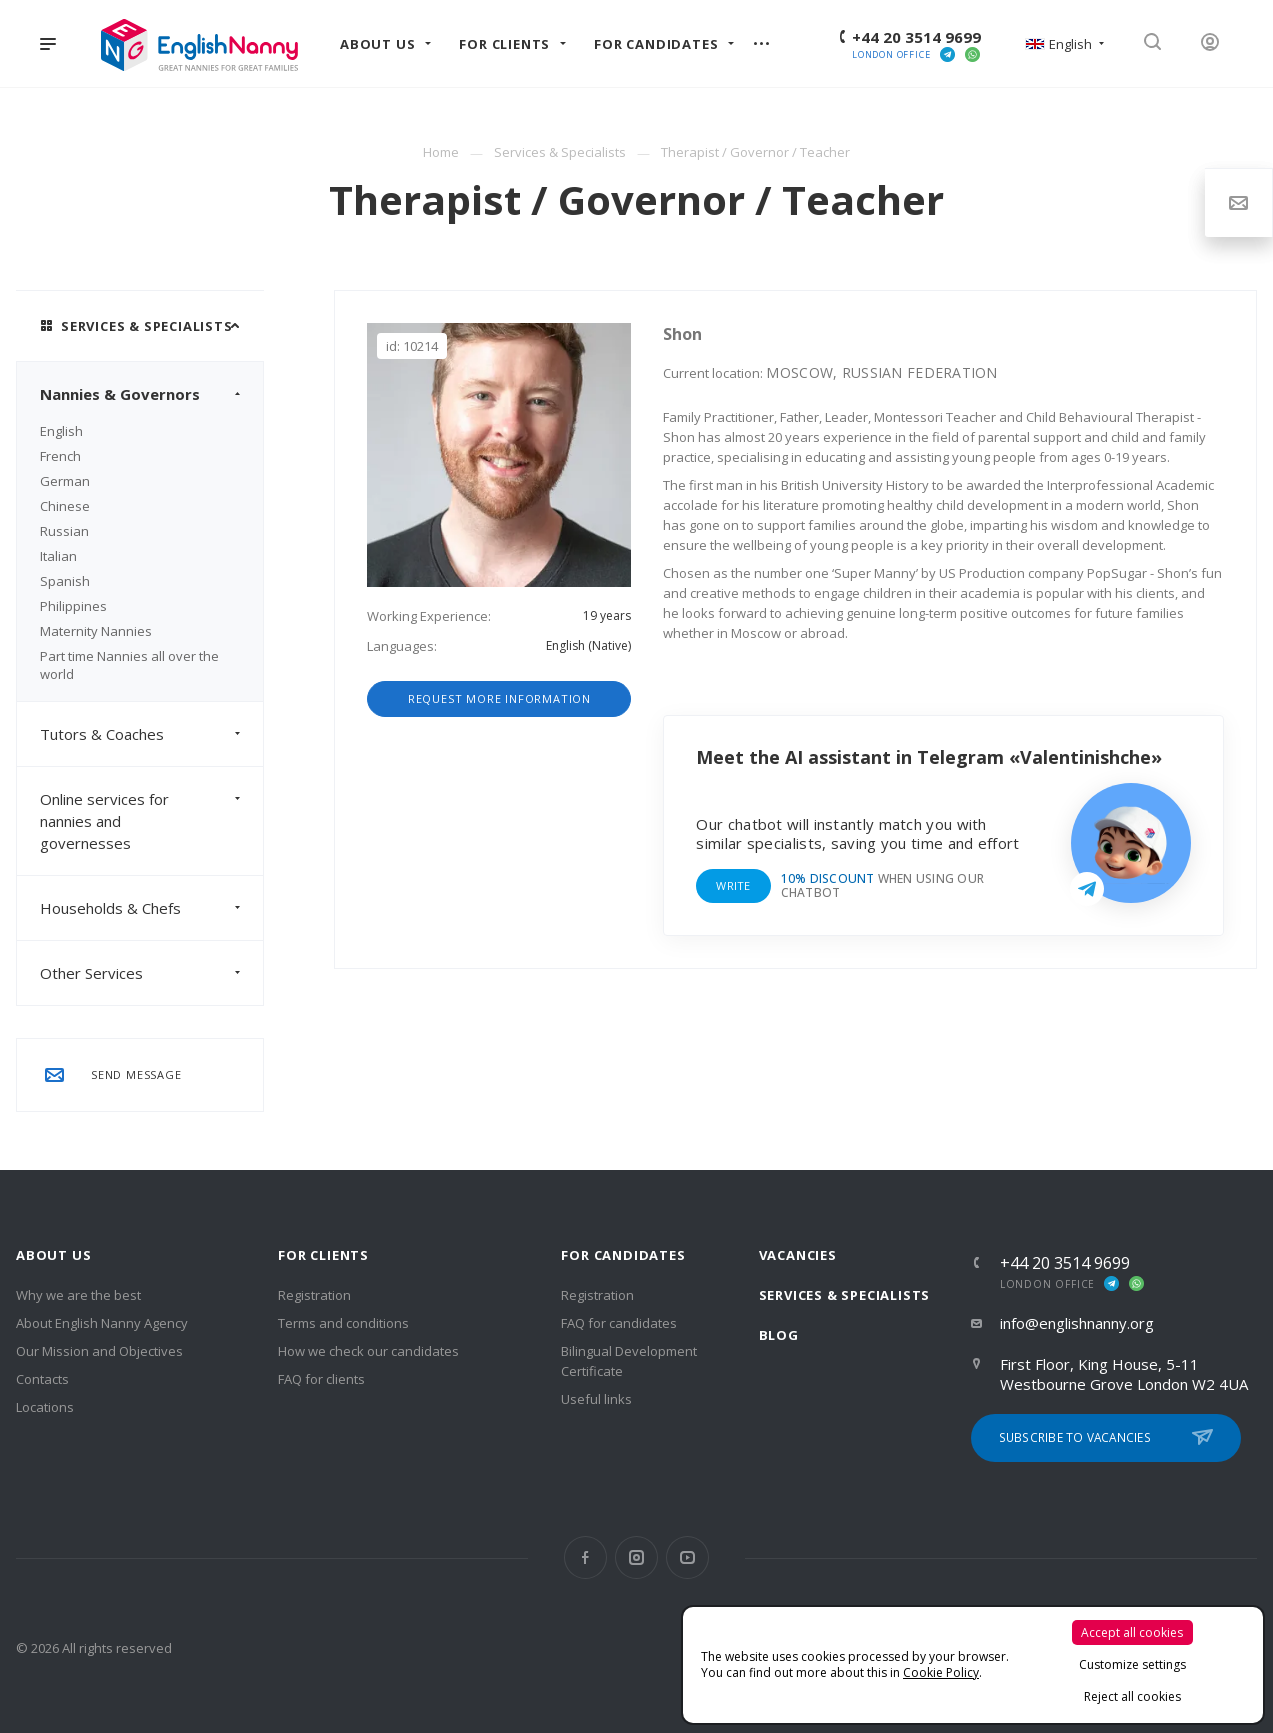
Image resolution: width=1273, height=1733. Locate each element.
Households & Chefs (151, 908)
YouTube (687, 1557)
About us (53, 1255)
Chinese (65, 506)
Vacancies (798, 1255)
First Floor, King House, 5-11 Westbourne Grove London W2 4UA (1124, 1374)
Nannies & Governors (151, 394)
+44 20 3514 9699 (916, 37)
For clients (323, 1255)
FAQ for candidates (619, 1323)
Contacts (42, 1379)
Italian (58, 556)
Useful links (596, 1399)
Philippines (73, 606)
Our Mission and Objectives (99, 1351)
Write (733, 885)
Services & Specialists (845, 1295)
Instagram (636, 1557)
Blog (779, 1335)
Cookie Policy (941, 1672)
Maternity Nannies (96, 631)
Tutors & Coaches (151, 734)
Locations (45, 1407)
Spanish (65, 581)
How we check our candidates (368, 1351)
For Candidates (623, 1255)
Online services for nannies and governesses (151, 821)
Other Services (151, 973)
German (65, 481)
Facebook (585, 1557)
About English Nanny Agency (102, 1323)
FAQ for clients (321, 1379)
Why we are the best (78, 1295)
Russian (64, 531)
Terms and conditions (343, 1323)
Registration (314, 1295)
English (61, 431)
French (60, 456)
